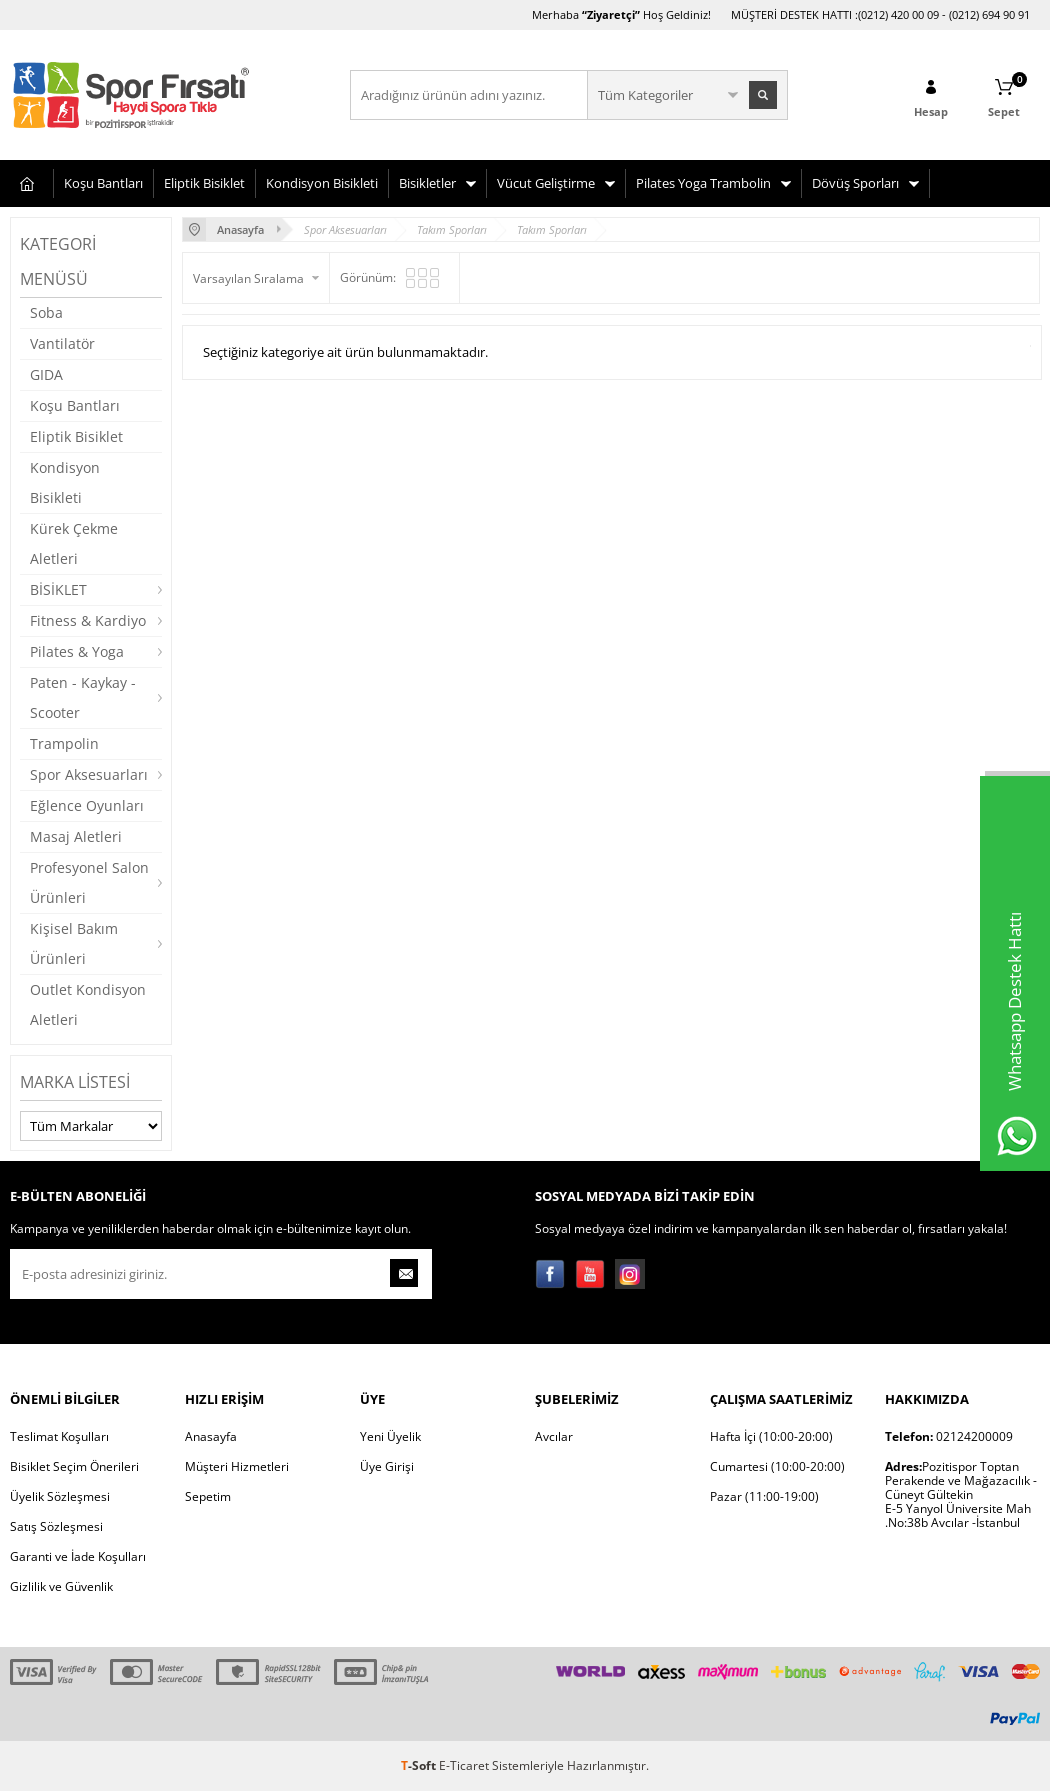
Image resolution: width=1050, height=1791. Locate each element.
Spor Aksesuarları (89, 774)
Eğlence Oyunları (87, 805)
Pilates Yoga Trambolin (703, 183)
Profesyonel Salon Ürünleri (89, 882)
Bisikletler (427, 183)
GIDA (46, 374)
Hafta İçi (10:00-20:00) (771, 1436)
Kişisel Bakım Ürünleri (74, 943)
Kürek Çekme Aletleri (74, 543)
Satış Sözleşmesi (56, 1526)
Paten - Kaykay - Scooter (83, 697)
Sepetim (208, 1496)
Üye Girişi (387, 1466)
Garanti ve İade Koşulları (78, 1556)
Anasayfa (211, 1436)
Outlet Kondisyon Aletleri (88, 1004)
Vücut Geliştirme (546, 183)
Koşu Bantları (103, 183)
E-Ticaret (464, 1765)
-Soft (420, 1765)
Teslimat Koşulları (59, 1436)
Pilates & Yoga (77, 651)
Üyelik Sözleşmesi (60, 1496)
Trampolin (64, 743)
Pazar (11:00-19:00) (764, 1496)
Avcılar (554, 1436)
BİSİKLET (58, 589)
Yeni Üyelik (390, 1436)
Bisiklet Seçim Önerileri (74, 1466)
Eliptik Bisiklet (204, 183)
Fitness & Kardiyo (88, 620)
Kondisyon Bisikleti (322, 183)
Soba (46, 312)
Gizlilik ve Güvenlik (61, 1586)
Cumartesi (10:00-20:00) (777, 1466)
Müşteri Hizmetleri (237, 1466)
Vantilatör (62, 343)
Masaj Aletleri (76, 836)
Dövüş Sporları (855, 183)
